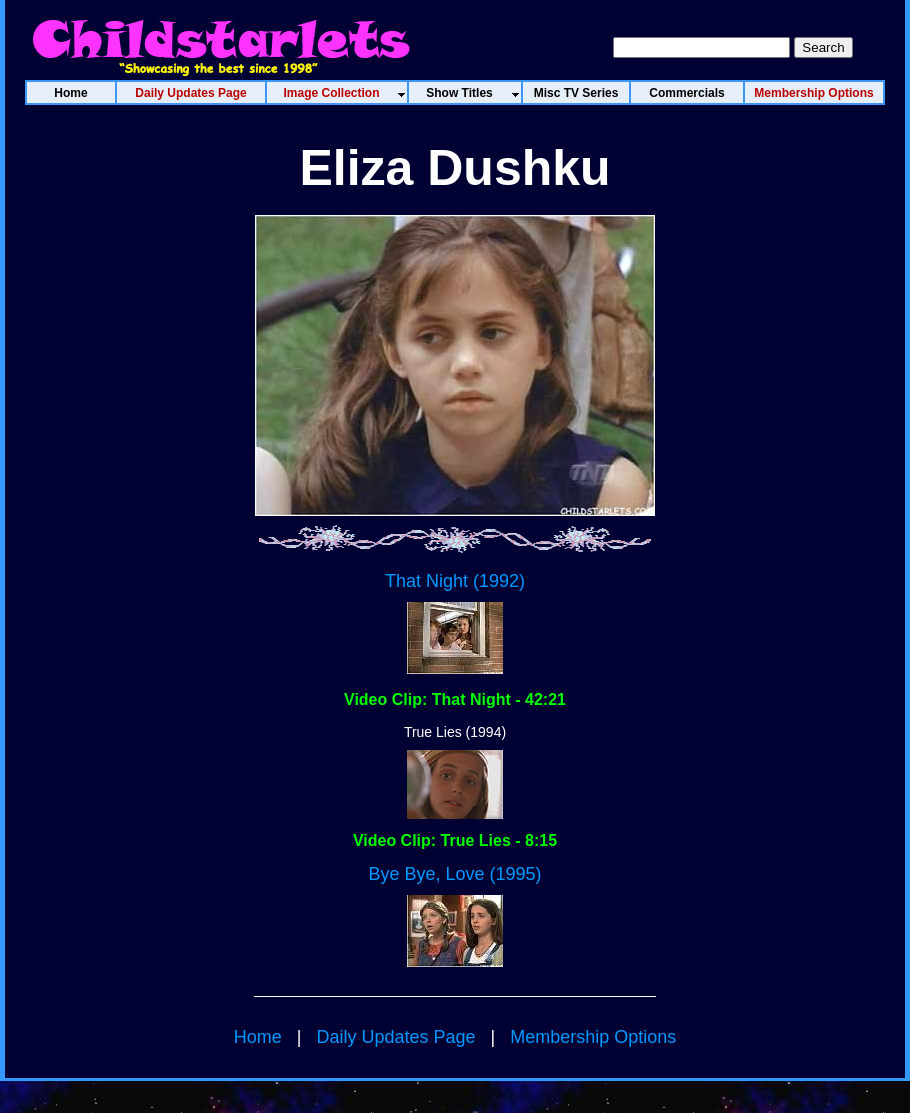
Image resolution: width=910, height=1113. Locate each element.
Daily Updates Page (395, 1037)
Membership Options (593, 1037)
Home (258, 1037)
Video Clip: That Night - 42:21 (455, 699)
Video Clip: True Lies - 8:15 (455, 840)
